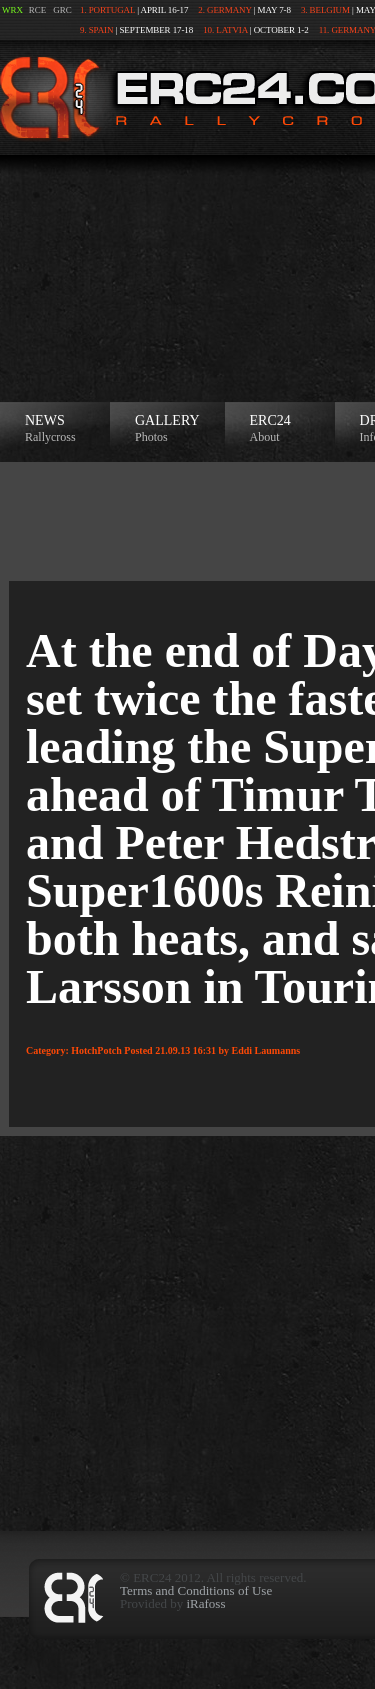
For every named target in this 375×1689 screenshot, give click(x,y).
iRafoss (205, 1603)
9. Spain (96, 30)
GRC (62, 10)
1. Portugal (107, 10)
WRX (12, 10)
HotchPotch (96, 1050)
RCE (38, 10)
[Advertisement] (187, 279)
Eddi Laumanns (266, 1050)
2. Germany (224, 10)
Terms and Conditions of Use (196, 1590)
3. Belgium (325, 10)
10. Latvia (225, 30)
